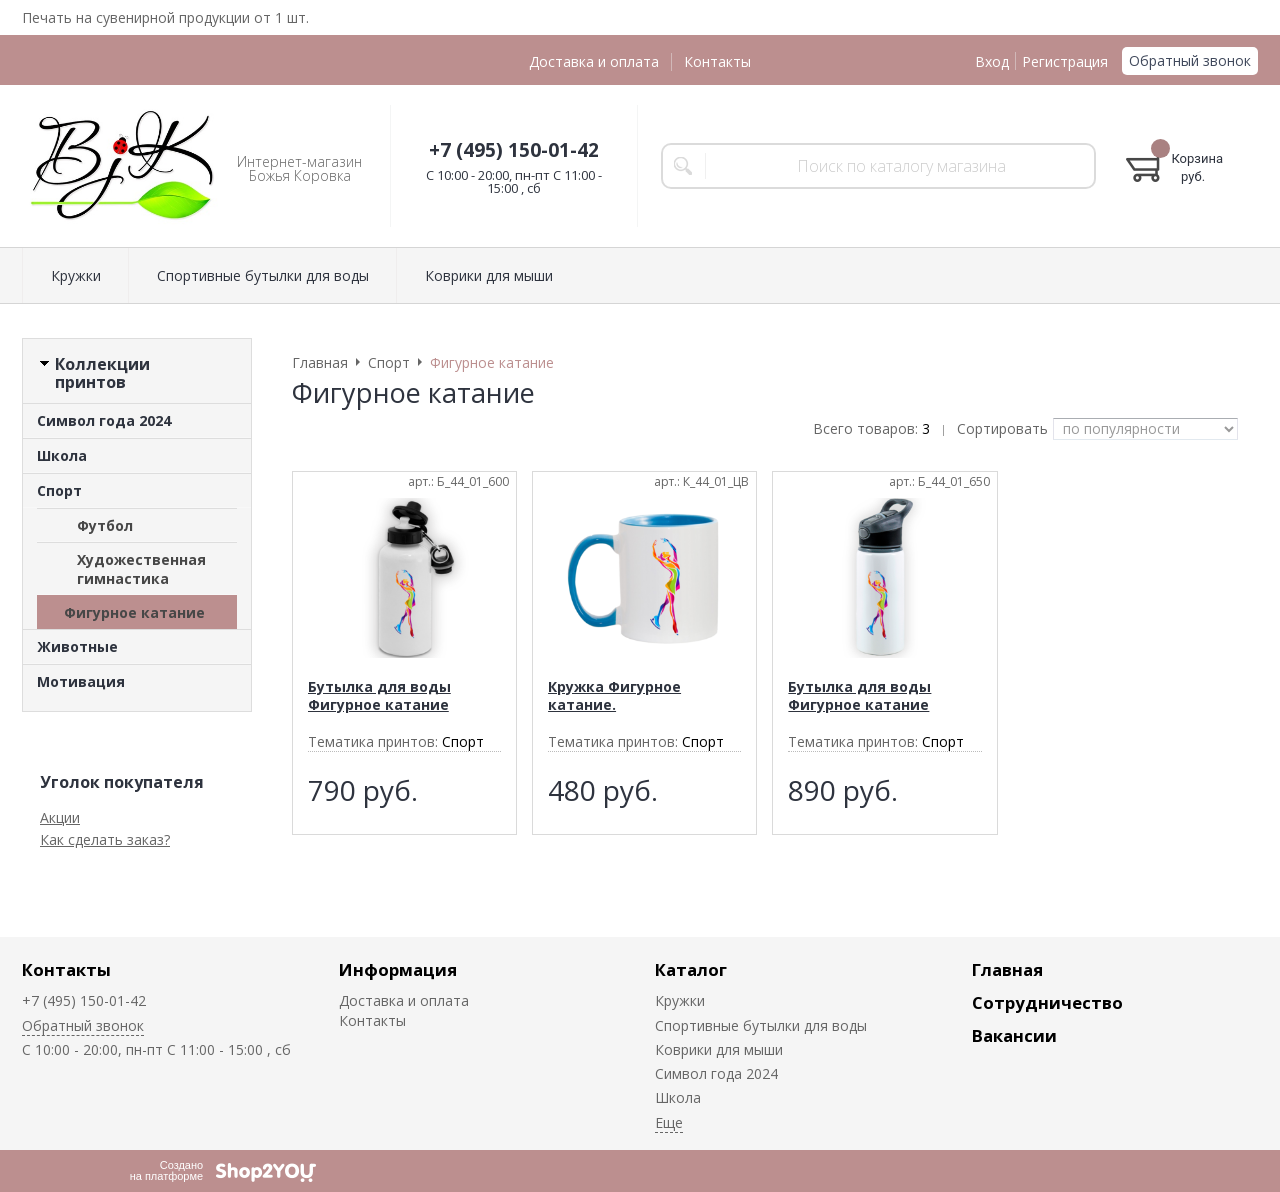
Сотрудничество (1047, 1002)
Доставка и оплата (594, 61)
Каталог (691, 969)
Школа (62, 455)
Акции (60, 817)
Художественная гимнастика (141, 569)
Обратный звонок (1190, 60)
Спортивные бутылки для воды (263, 275)
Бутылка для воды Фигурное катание (379, 695)
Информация (398, 969)
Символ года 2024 (104, 420)
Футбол (105, 525)
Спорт (59, 490)
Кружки (76, 275)
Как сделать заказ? (105, 839)
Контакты (717, 61)
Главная (1007, 969)
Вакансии (1014, 1035)
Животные (77, 646)
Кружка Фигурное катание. (614, 695)
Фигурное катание (134, 612)
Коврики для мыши (489, 275)
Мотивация (81, 681)
